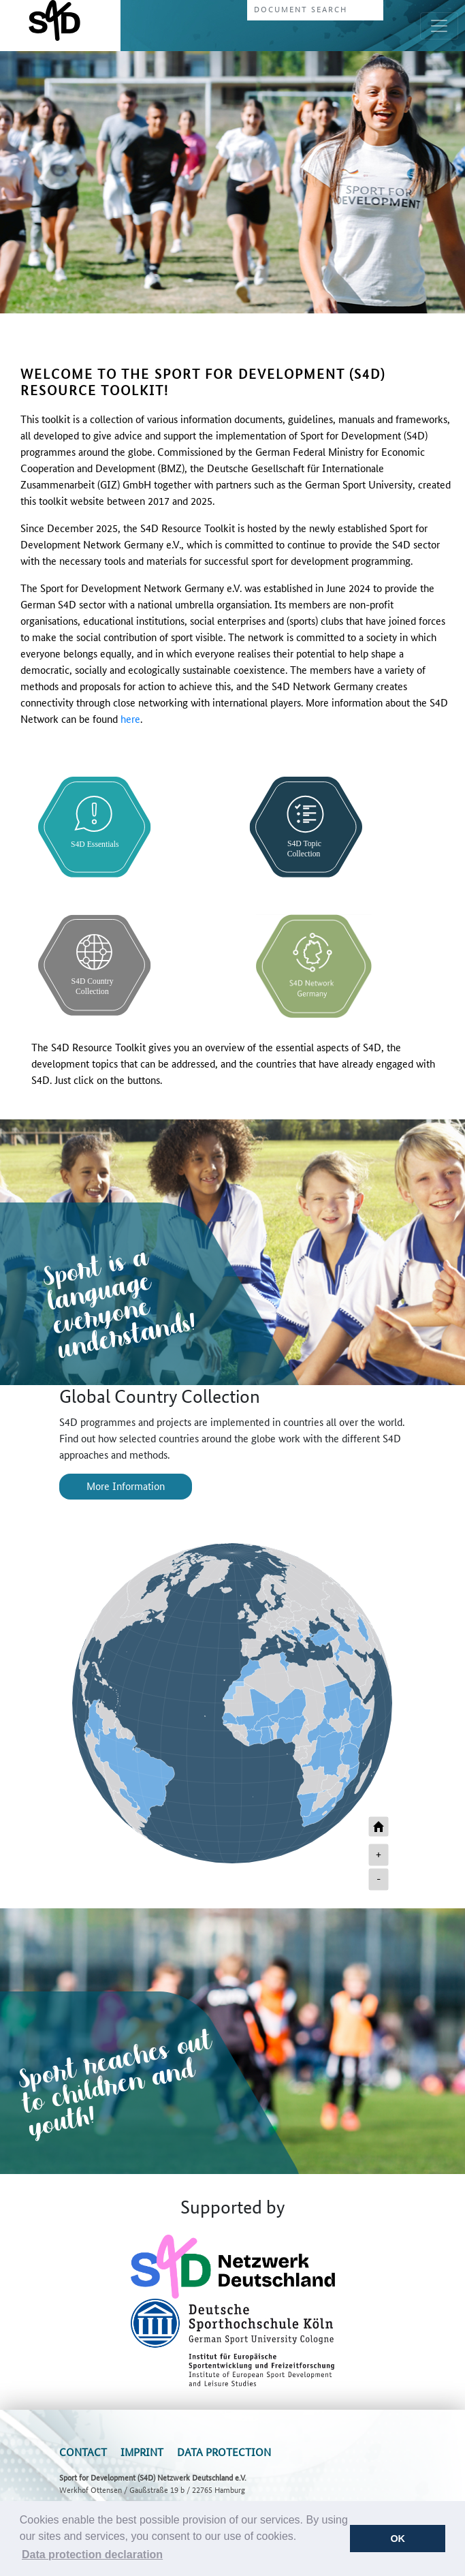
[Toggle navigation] (439, 26)
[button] (92, 2555)
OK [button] (397, 2538)
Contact (83, 2452)
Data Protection (224, 2452)
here (130, 718)
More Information (125, 1485)
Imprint (142, 2452)
